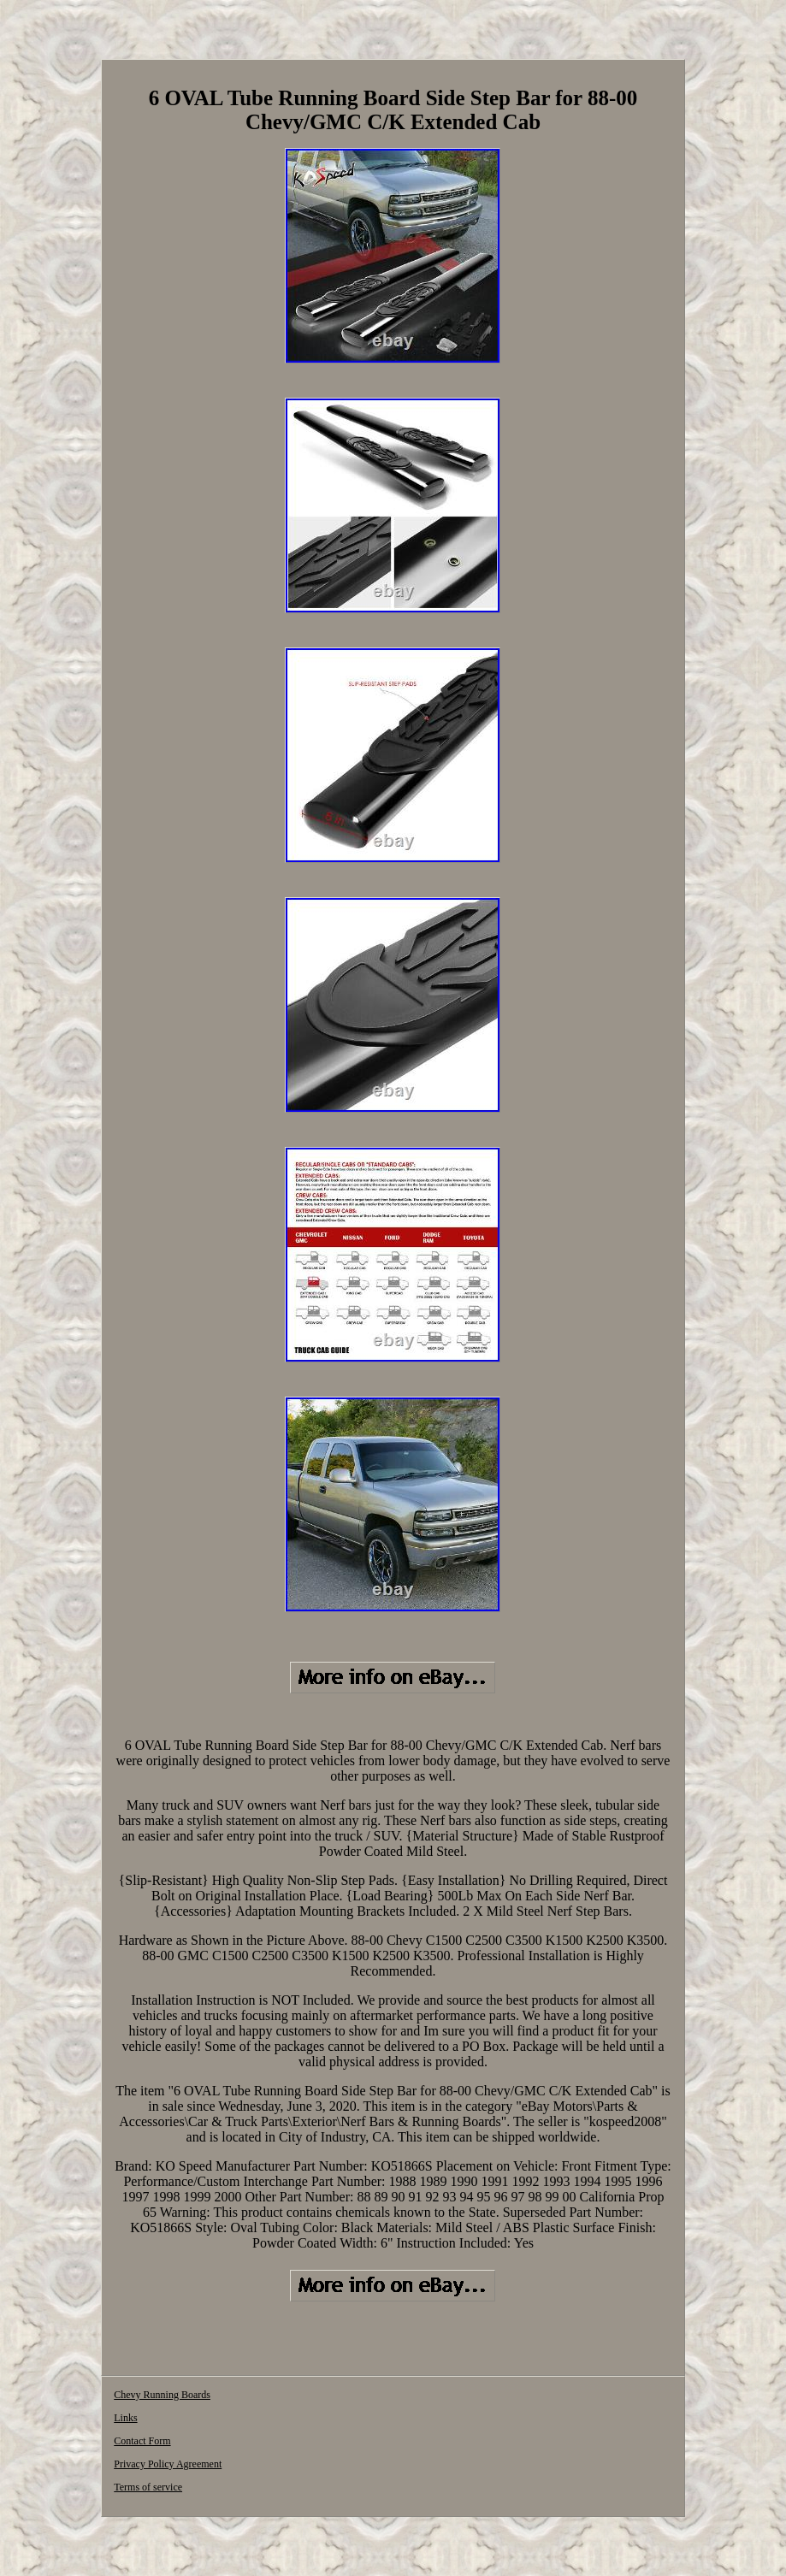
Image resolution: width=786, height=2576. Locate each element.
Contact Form (142, 2441)
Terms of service (148, 2487)
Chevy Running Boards (162, 2395)
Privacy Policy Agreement (168, 2464)
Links (125, 2418)
